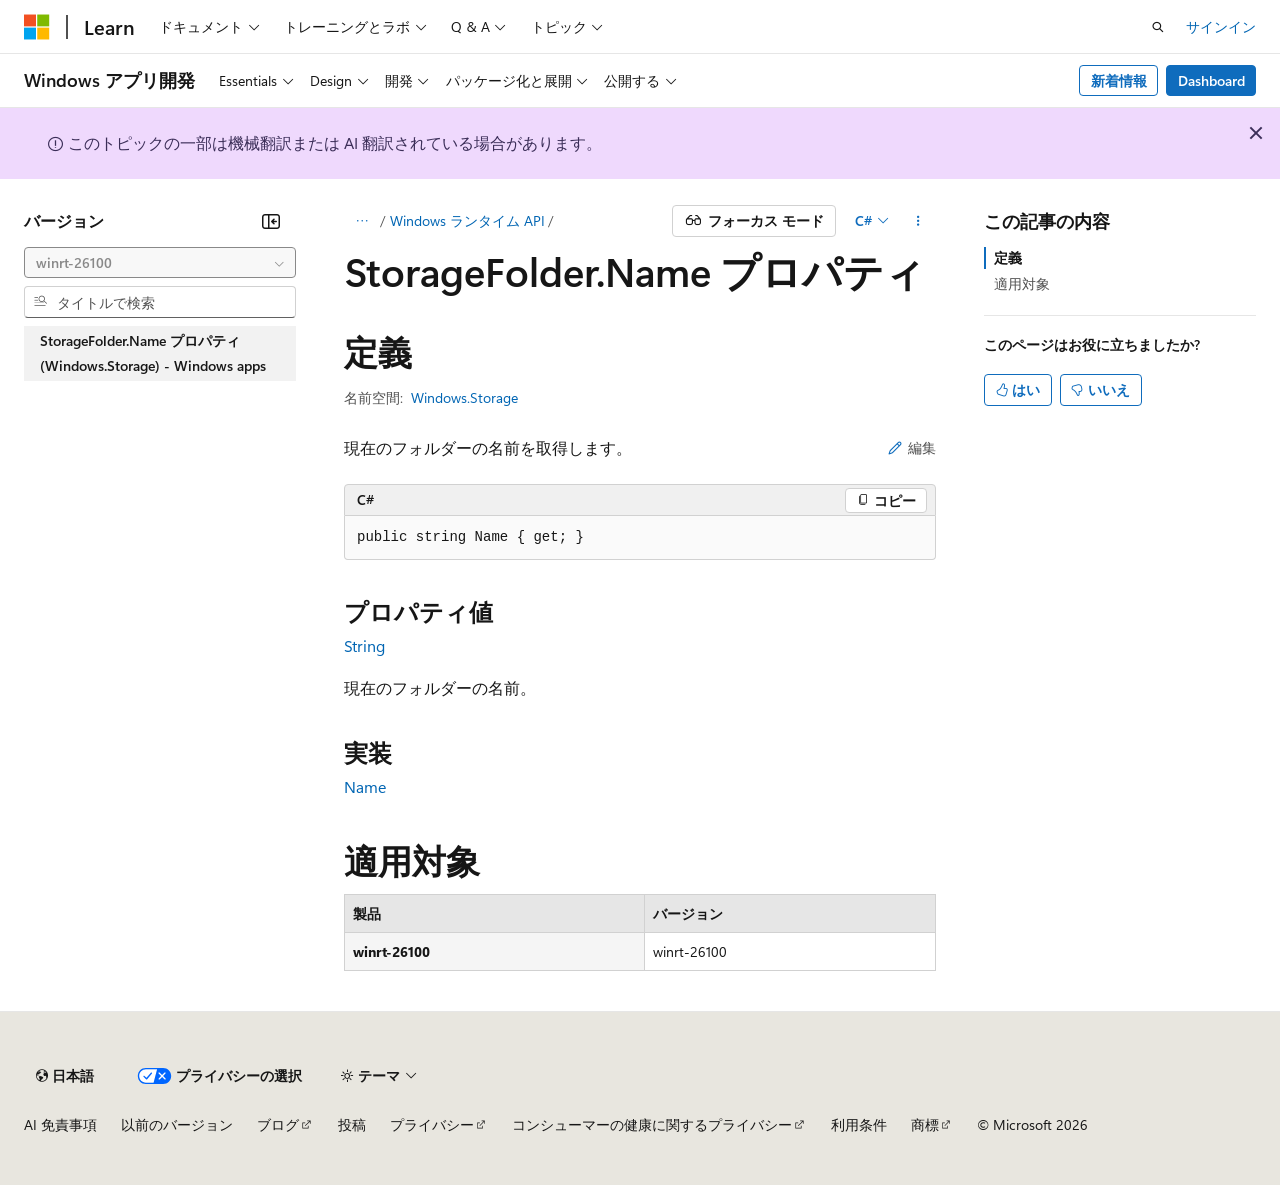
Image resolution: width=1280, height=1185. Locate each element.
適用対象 (1022, 283)
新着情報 (1119, 80)
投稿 (352, 1124)
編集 (912, 447)
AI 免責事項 (60, 1124)
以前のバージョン (177, 1124)
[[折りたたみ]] (271, 221)
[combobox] (160, 263)
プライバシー (432, 1124)
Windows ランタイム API (467, 220)
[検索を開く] (1158, 27)
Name (365, 786)
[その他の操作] (918, 221)
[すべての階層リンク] (361, 221)
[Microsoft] (37, 27)
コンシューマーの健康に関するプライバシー (652, 1124)
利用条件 (859, 1124)
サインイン (1221, 26)
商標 (925, 1124)
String (364, 645)
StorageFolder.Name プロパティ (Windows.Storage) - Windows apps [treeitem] (153, 353)
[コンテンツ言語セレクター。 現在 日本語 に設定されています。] (65, 1076)
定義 (1008, 257)
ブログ (278, 1124)
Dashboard (1211, 80)
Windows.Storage (464, 397)
